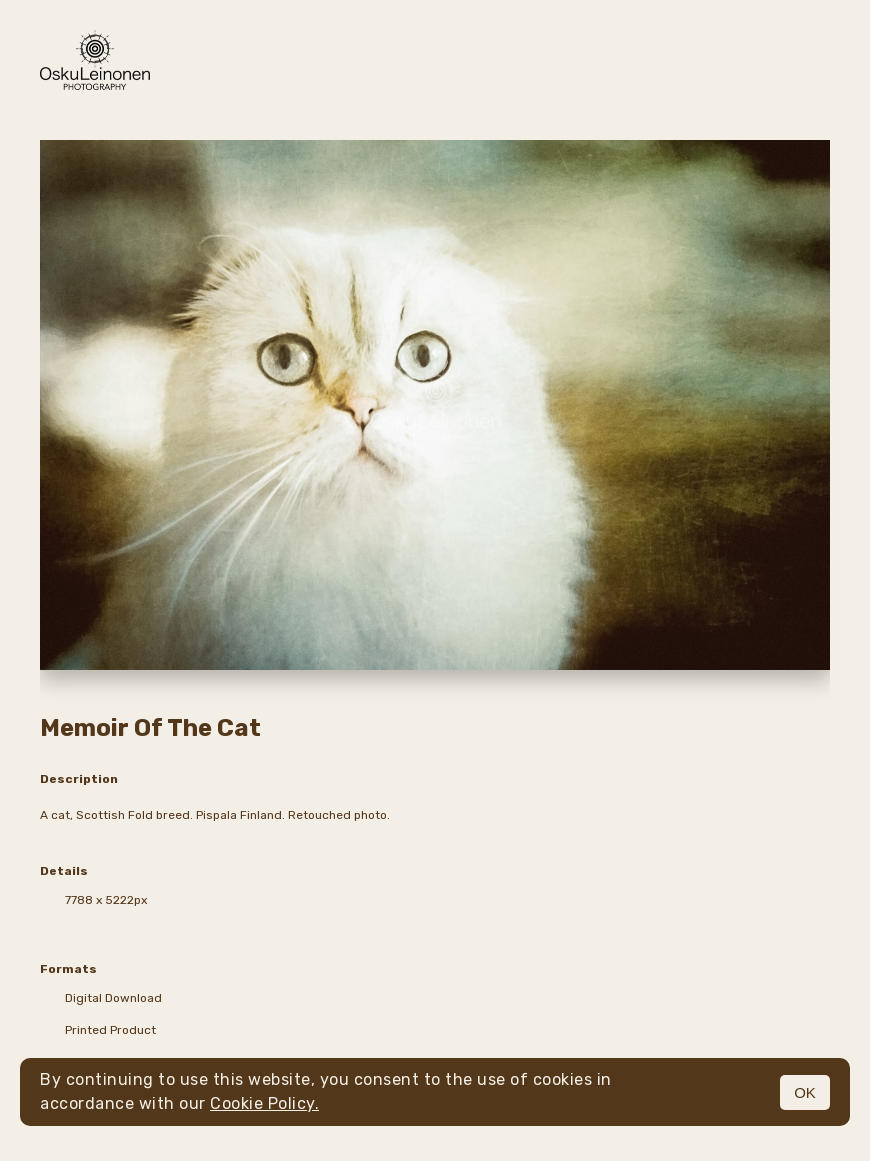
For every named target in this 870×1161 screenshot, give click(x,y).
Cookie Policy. (264, 1103)
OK (805, 1092)
